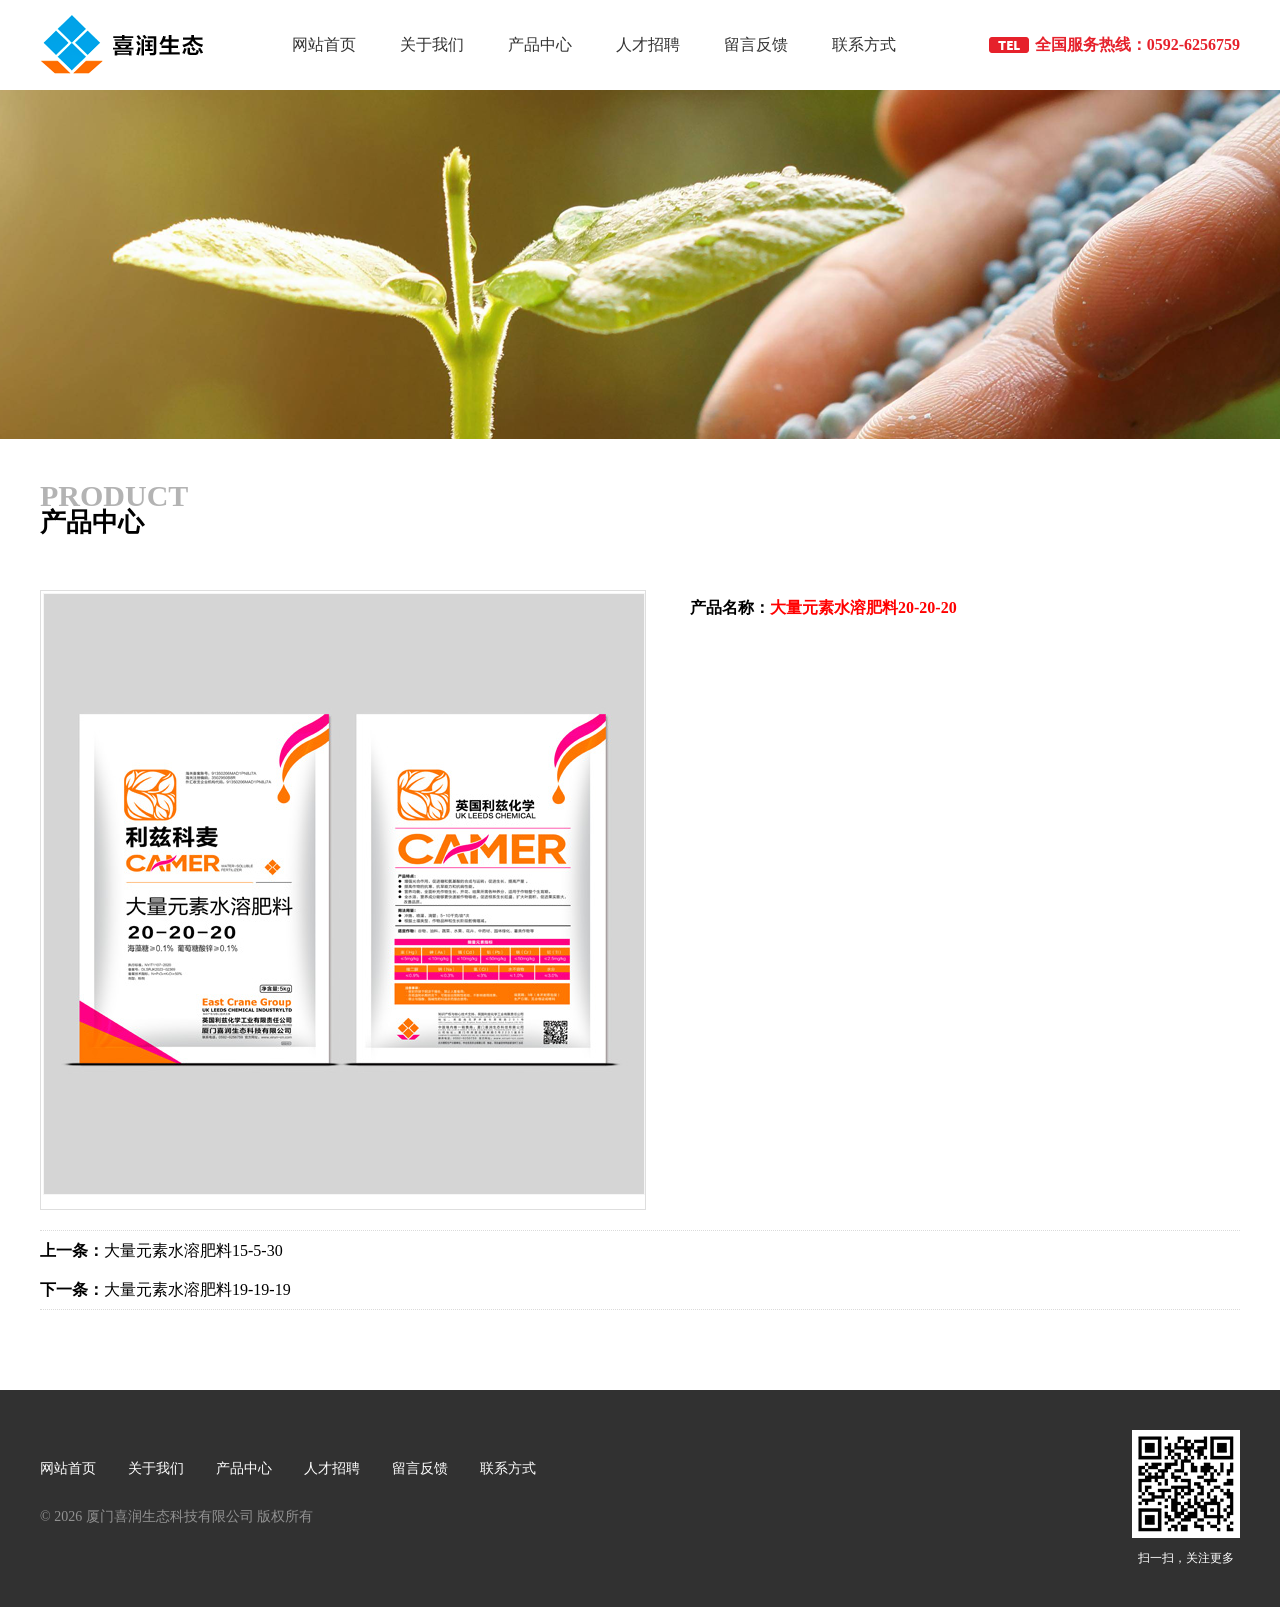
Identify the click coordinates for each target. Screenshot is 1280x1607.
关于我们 (432, 44)
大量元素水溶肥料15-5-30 (161, 1250)
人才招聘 (648, 44)
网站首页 (324, 44)
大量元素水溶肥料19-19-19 (165, 1289)
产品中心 (540, 44)
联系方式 (864, 44)
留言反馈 (756, 44)
